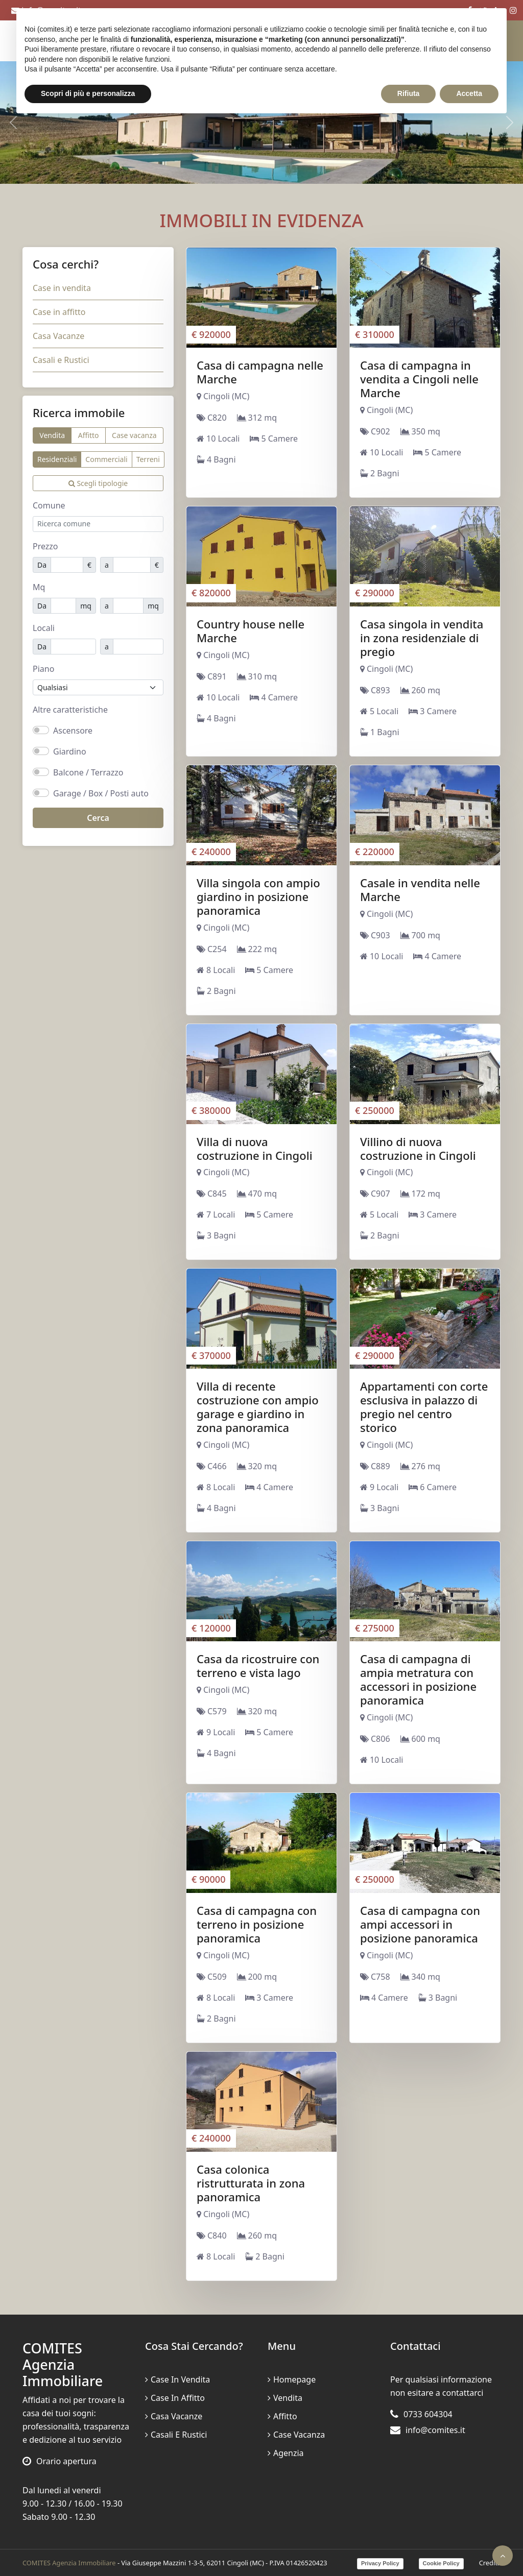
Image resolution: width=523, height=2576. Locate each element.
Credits (490, 2562)
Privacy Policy (380, 2563)
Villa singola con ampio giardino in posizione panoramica (258, 896)
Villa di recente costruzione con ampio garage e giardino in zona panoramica (258, 1406)
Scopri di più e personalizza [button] (88, 93)
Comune (49, 505)
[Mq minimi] (63, 606)
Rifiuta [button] (408, 93)
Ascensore (72, 730)
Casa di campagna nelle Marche (260, 371)
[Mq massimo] (128, 606)
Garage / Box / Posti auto (101, 793)
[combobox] (98, 524)
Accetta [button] (469, 93)
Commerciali (106, 459)
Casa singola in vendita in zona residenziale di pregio (421, 637)
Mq (39, 587)
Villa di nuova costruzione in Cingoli (255, 1148)
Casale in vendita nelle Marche (420, 889)
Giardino (69, 751)
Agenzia (286, 2453)
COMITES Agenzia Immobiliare (69, 2562)
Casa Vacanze (58, 336)
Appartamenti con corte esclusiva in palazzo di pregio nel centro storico (424, 1406)
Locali (44, 628)
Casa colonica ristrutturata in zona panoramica (251, 2182)
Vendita (52, 435)
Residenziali (57, 459)
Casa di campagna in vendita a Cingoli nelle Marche (419, 378)
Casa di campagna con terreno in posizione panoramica (257, 1924)
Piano (43, 668)
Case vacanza (134, 435)
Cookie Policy (441, 2563)
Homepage (292, 2379)
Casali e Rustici (61, 360)
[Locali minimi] (73, 646)
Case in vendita (62, 288)
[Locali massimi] (138, 646)
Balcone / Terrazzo (88, 772)
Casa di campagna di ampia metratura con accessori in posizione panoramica (418, 1679)
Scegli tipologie (98, 483)
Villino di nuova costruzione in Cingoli (418, 1148)
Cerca (98, 817)
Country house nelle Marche (250, 630)
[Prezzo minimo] (67, 565)
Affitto (88, 435)
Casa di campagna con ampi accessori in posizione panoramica (420, 1924)
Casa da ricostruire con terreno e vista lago (258, 1665)
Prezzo (45, 546)
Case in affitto (59, 312)
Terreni (148, 459)
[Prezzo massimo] (132, 565)
